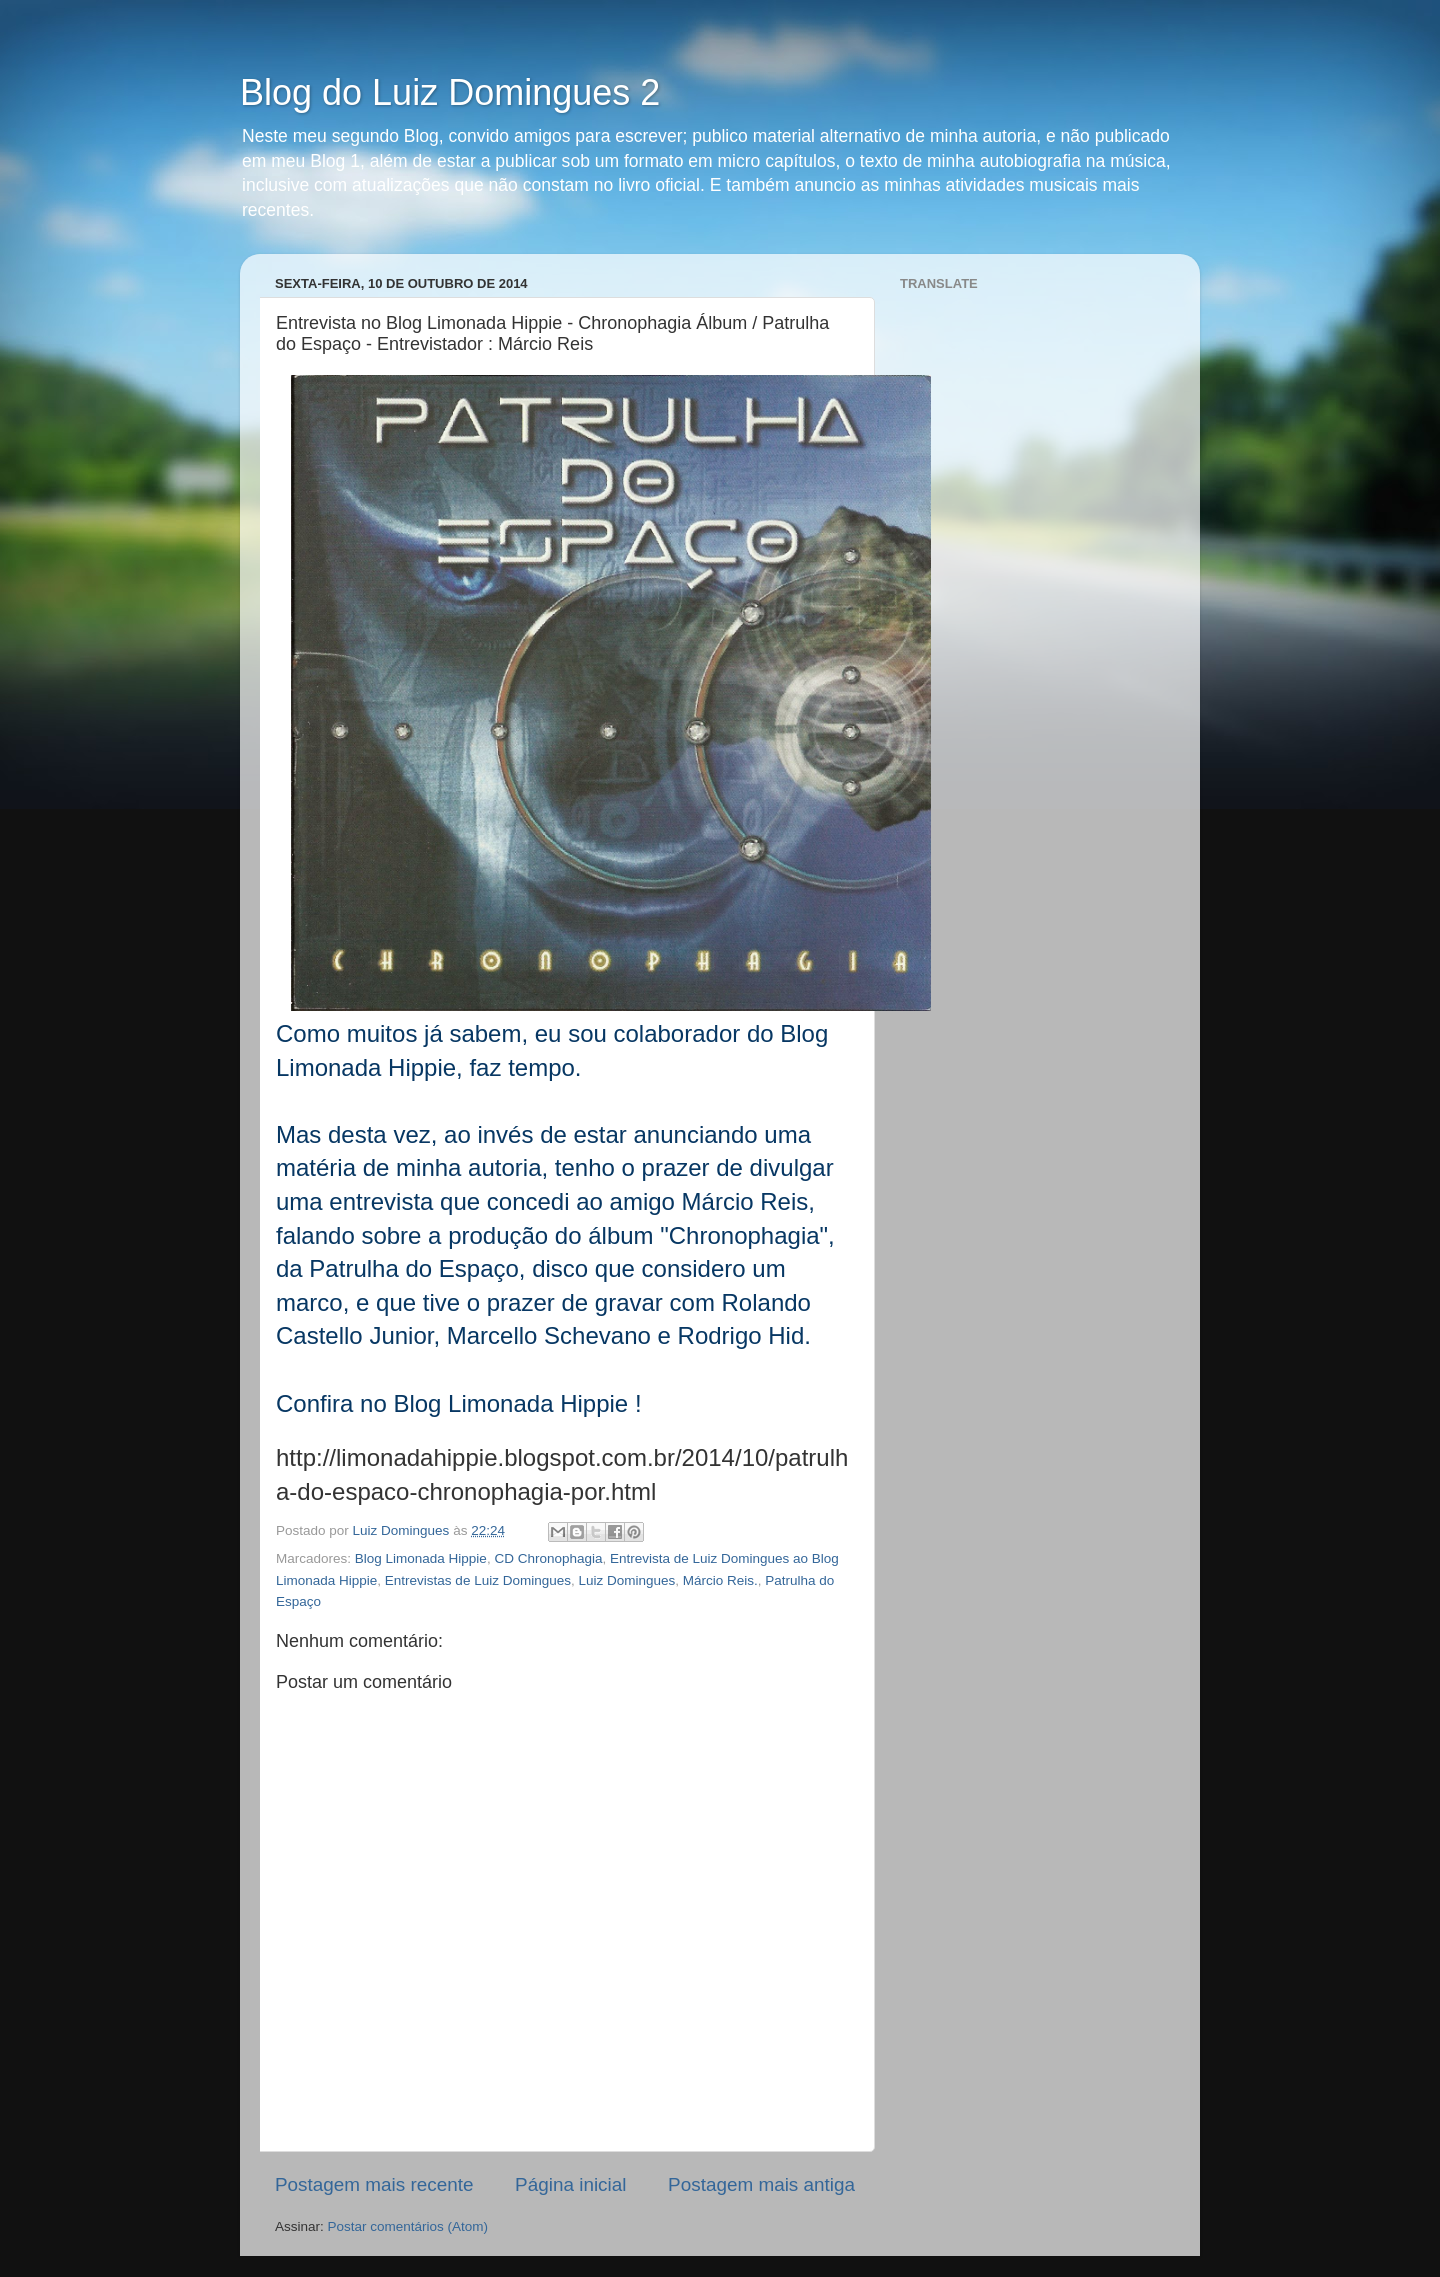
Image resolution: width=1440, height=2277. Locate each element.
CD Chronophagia (548, 1558)
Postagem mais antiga (761, 2184)
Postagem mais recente (374, 2184)
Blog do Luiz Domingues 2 (450, 92)
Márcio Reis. (720, 1580)
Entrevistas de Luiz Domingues (478, 1580)
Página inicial (570, 2184)
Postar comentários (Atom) (408, 2226)
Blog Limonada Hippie (421, 1558)
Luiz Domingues (626, 1580)
